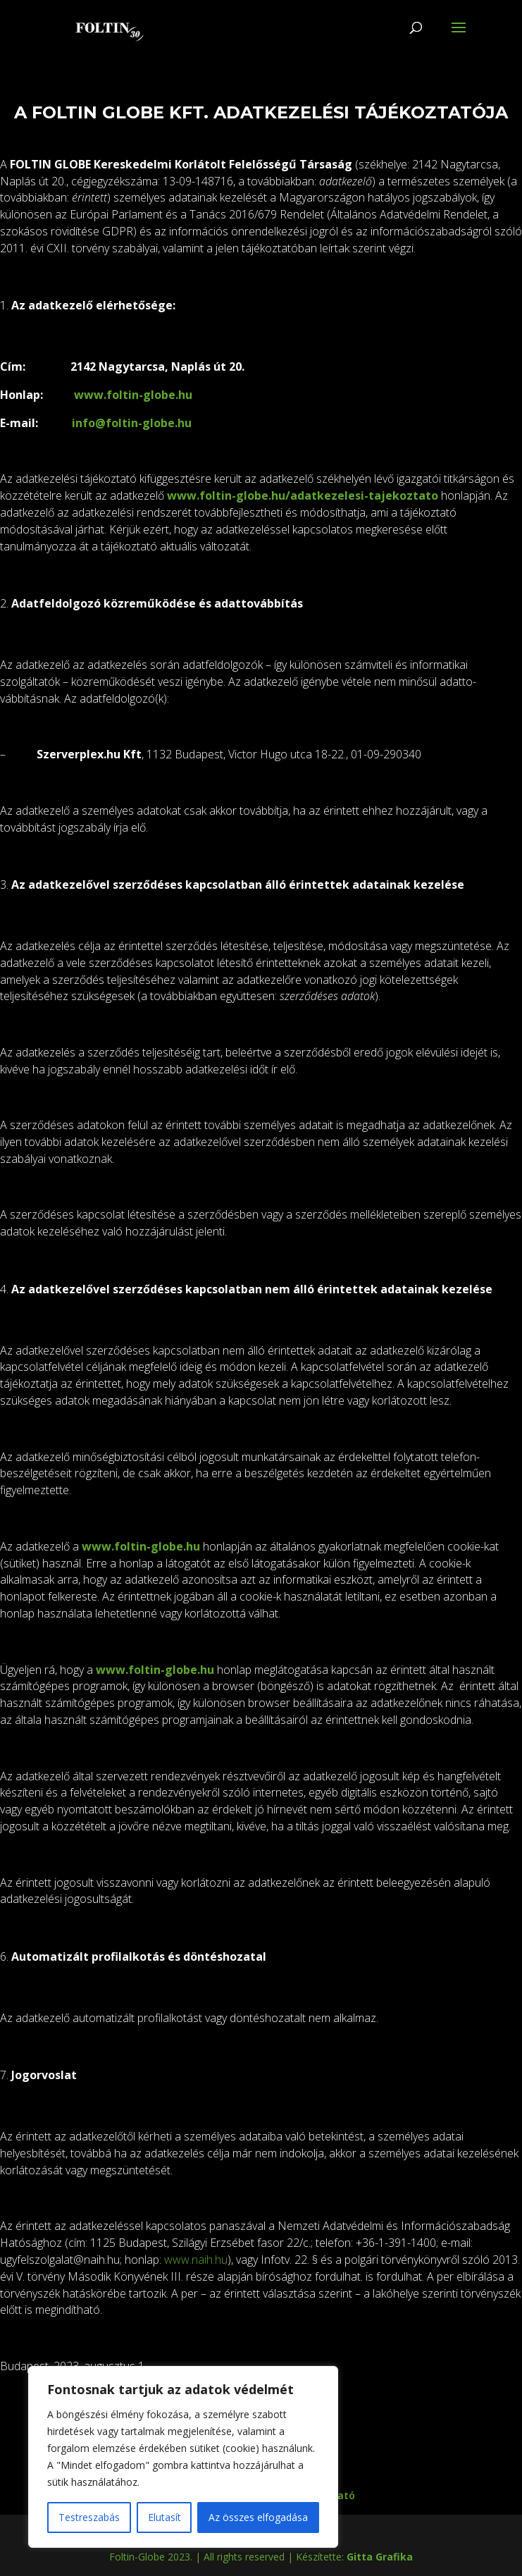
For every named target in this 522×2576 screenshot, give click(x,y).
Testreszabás (89, 2517)
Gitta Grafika (380, 2556)
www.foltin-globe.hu (133, 394)
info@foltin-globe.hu (132, 423)
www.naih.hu (196, 2259)
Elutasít (164, 2517)
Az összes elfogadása (258, 2517)
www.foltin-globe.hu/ (228, 495)
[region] (183, 2457)
